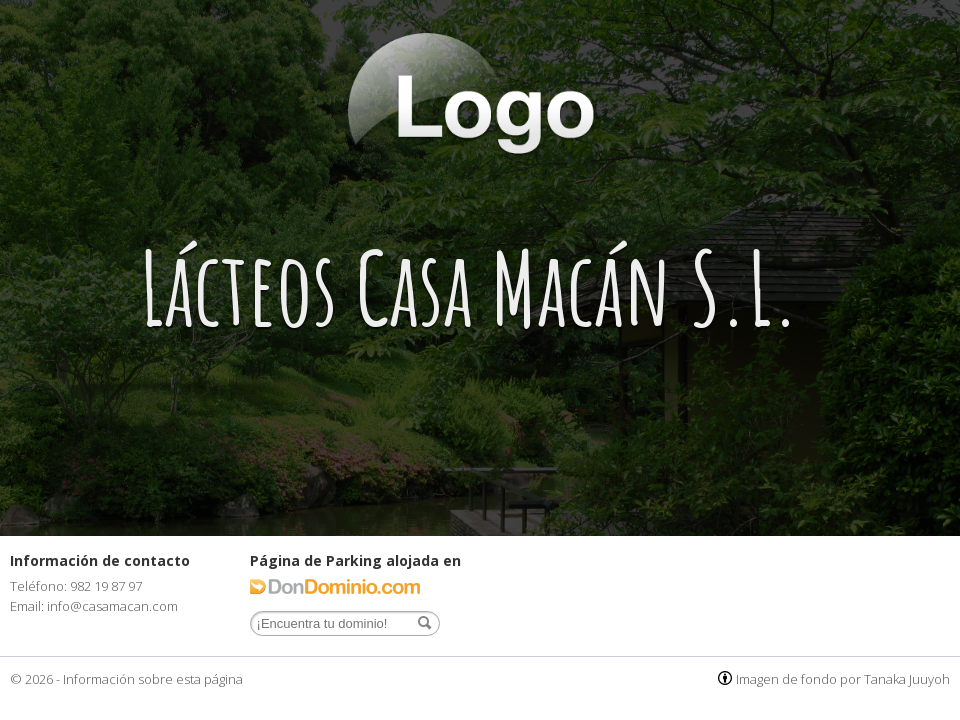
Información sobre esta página (153, 679)
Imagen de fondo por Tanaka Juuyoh (843, 679)
